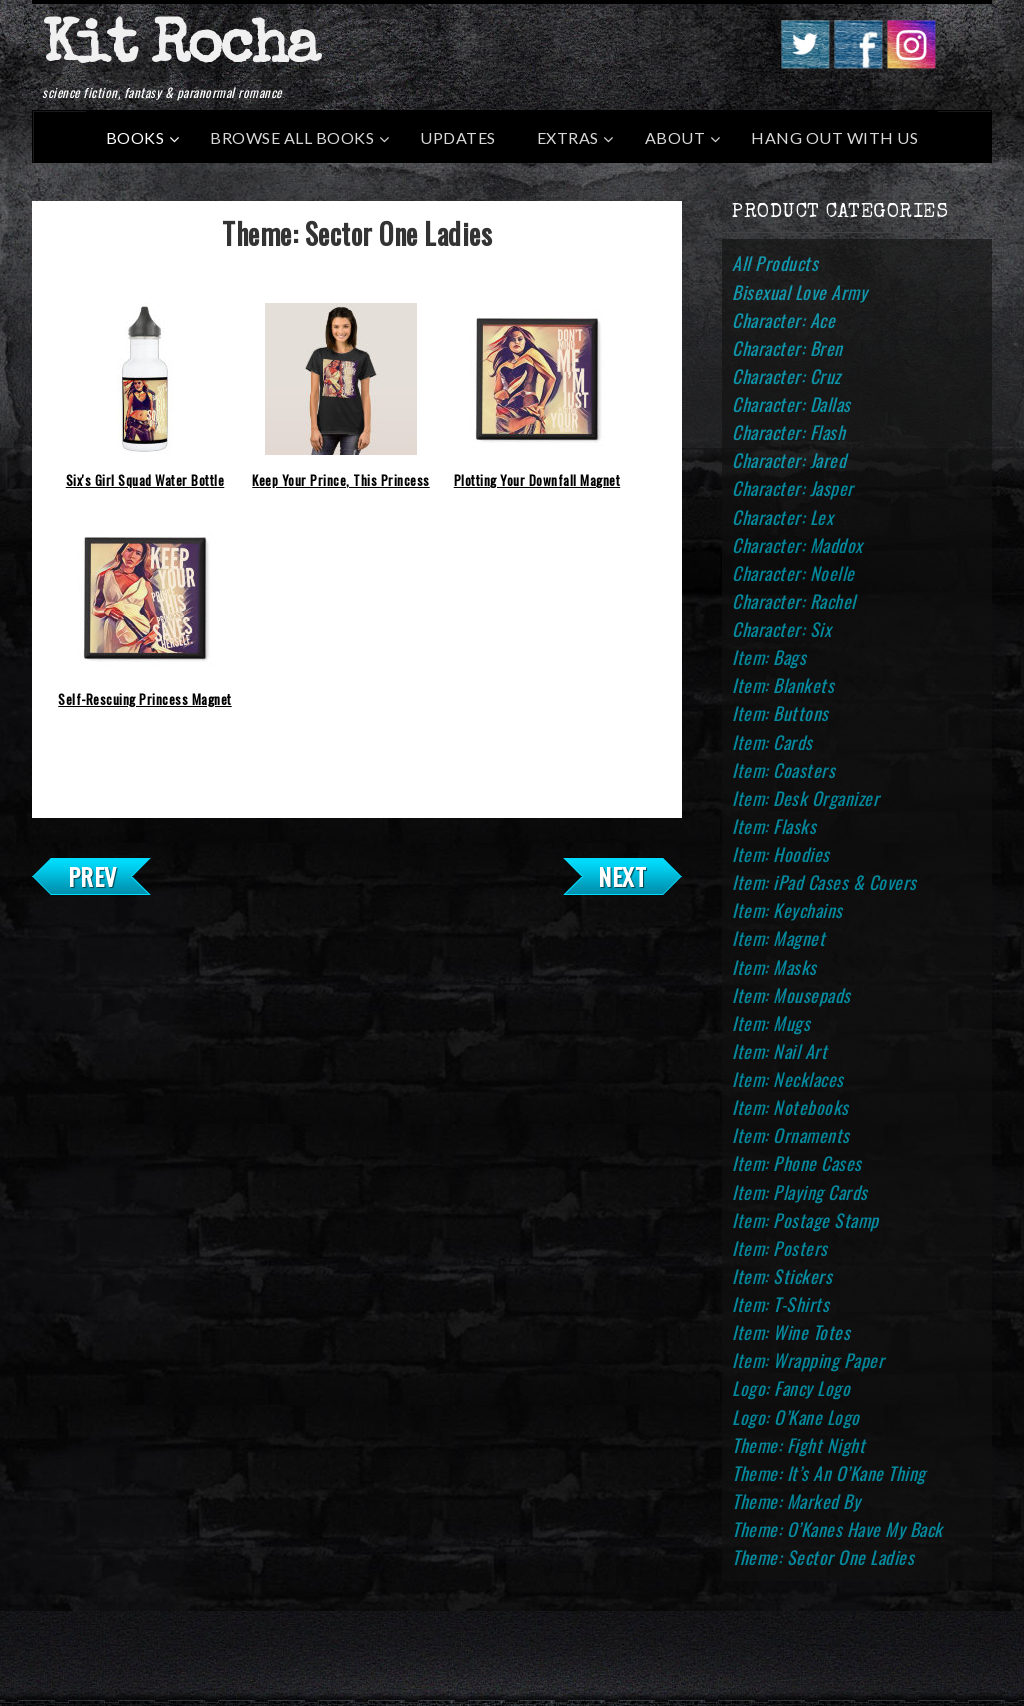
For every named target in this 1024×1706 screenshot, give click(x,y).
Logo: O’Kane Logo (796, 1417)
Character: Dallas (791, 404)
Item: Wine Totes (791, 1332)
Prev (92, 876)
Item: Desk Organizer (805, 798)
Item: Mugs (771, 1023)
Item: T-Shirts (780, 1304)
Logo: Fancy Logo (791, 1388)
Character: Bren (787, 348)
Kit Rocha (180, 49)
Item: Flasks (774, 826)
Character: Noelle (793, 573)
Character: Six (781, 629)
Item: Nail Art (779, 1051)
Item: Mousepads (791, 995)
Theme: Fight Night (798, 1445)
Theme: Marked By (796, 1501)
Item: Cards (772, 742)
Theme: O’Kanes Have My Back (837, 1529)
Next (622, 876)
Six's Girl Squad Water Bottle (145, 480)
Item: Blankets (783, 685)
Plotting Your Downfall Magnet (537, 480)
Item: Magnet (778, 938)
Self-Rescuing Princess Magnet (145, 699)
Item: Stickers (782, 1276)
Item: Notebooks (790, 1107)
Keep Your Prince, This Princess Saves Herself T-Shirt (341, 485)
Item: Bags (769, 657)
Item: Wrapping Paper (808, 1360)
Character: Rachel (794, 601)
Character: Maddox (797, 545)
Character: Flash (788, 432)
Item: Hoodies (781, 854)
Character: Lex (782, 517)
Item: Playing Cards (800, 1192)
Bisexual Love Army (799, 292)
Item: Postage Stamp (805, 1220)
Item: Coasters (783, 770)
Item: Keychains (787, 910)
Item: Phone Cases (797, 1163)
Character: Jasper (793, 488)
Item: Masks (774, 967)
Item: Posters (780, 1248)
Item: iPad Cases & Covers (824, 882)
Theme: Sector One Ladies (823, 1557)
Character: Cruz (786, 376)
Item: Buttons (780, 713)
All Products (775, 263)
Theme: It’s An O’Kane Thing (829, 1473)
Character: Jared (789, 460)
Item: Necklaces (788, 1079)
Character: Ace (783, 320)
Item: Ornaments (791, 1135)
